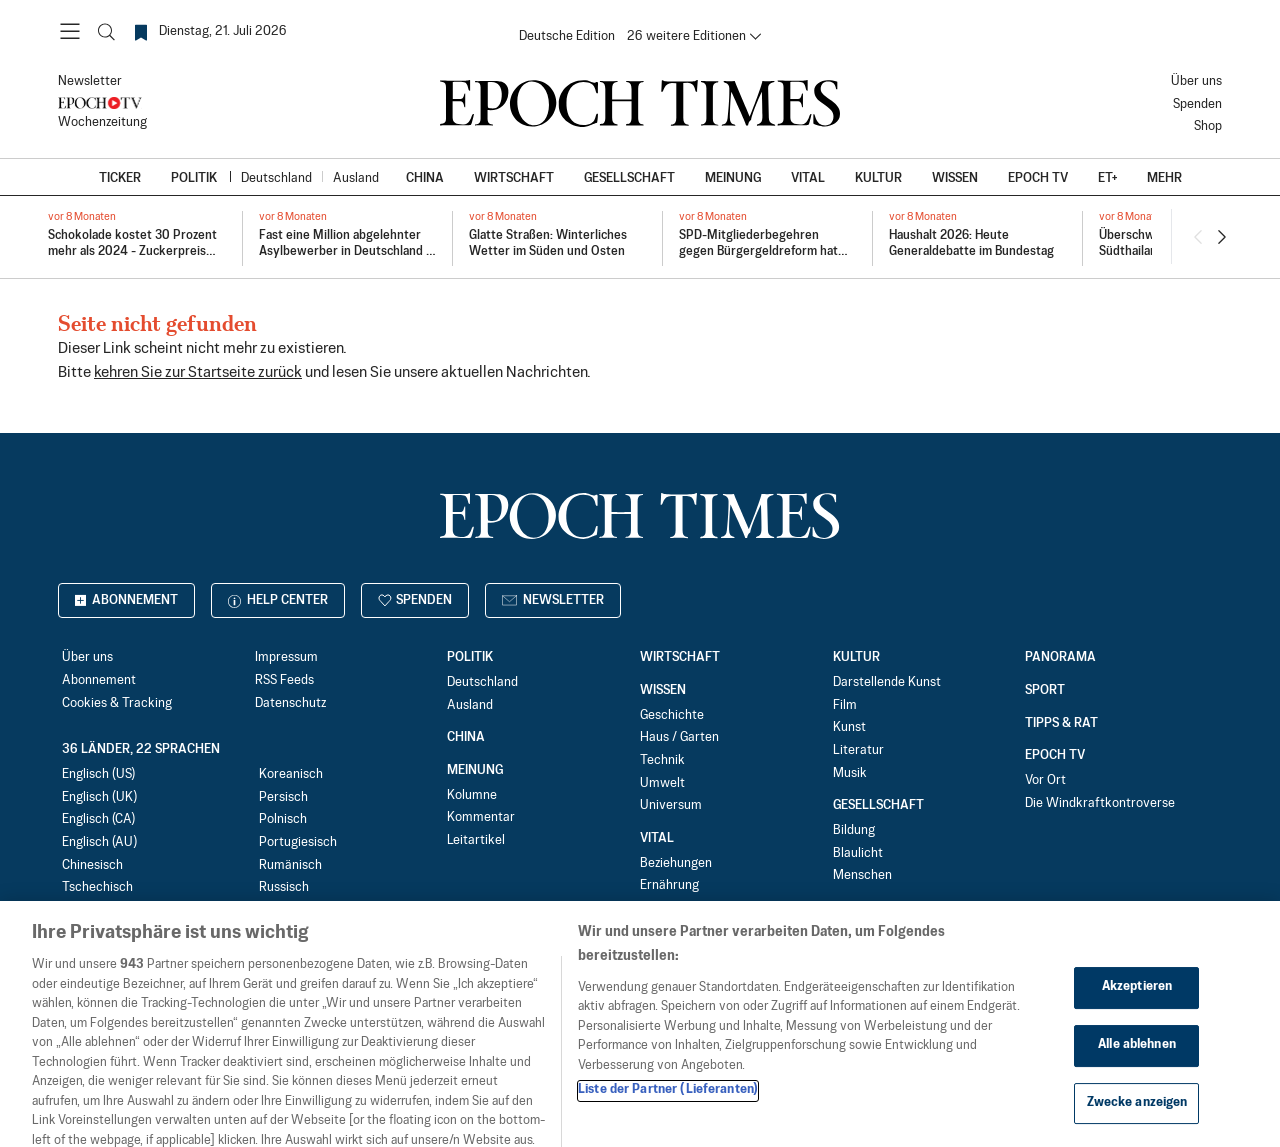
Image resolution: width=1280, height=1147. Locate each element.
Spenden (1197, 104)
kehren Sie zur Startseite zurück (198, 372)
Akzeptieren (1137, 1012)
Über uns (1196, 81)
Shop (1208, 126)
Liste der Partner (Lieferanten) (668, 1115)
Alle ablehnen (1137, 1069)
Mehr (1164, 178)
